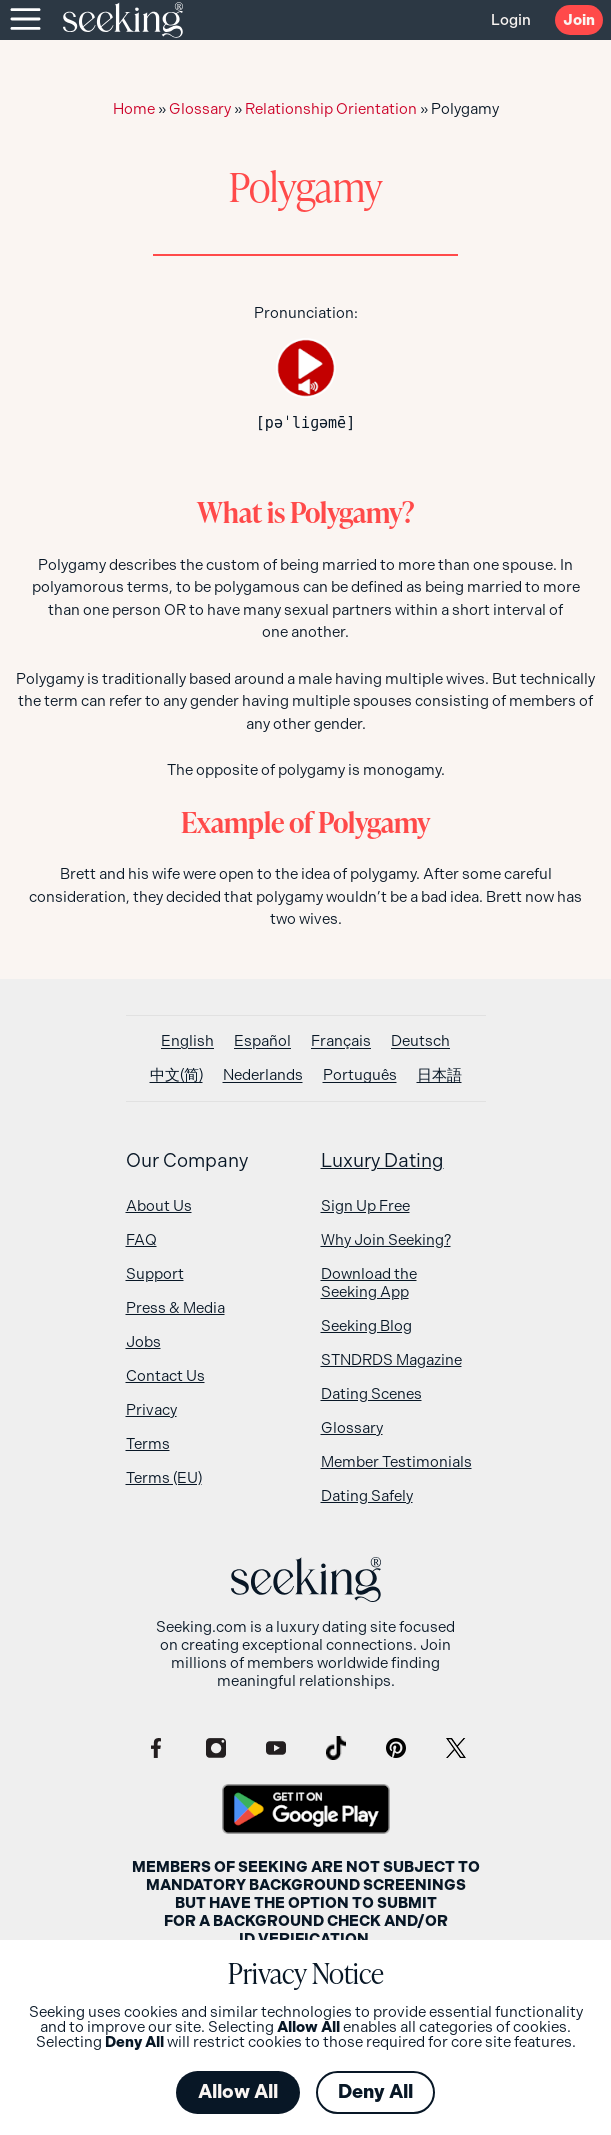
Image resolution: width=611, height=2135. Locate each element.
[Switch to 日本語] (439, 1075)
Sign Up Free (365, 1206)
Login (511, 20)
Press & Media (175, 1308)
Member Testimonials (396, 1462)
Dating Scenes (371, 1394)
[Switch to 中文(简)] (176, 1075)
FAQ (141, 1240)
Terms (148, 1444)
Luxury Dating (382, 1161)
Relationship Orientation (331, 109)
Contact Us (165, 1376)
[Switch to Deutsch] (420, 1041)
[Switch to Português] (360, 1075)
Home (134, 109)
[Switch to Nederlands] (263, 1075)
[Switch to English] (187, 1041)
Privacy (151, 1410)
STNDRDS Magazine (391, 1360)
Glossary (200, 109)
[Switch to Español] (262, 1041)
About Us (159, 1206)
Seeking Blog (366, 1326)
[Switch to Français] (341, 1041)
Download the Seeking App (369, 1283)
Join (579, 20)
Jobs (143, 1342)
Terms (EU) (164, 1478)
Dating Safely (367, 1496)
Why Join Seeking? (386, 1240)
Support (155, 1274)
